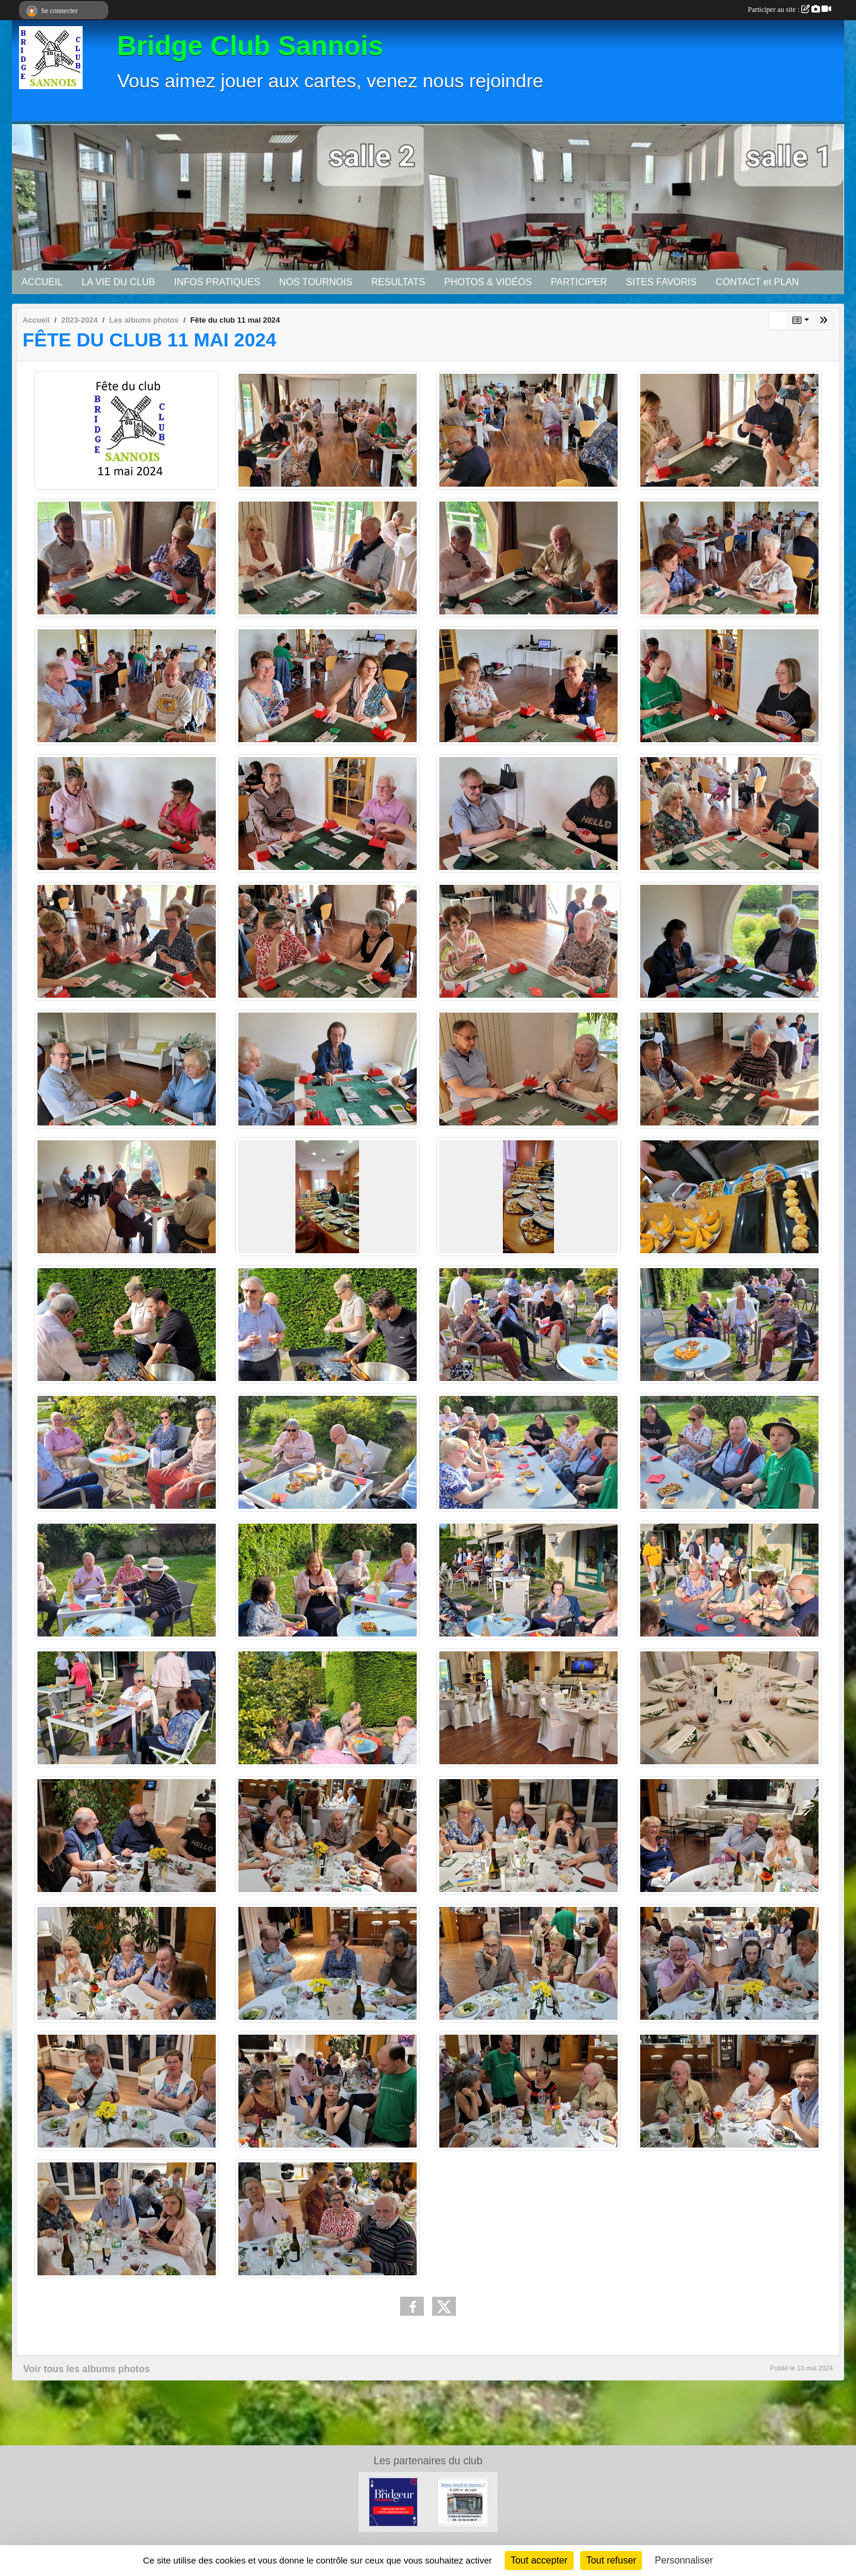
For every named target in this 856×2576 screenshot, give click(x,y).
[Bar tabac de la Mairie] (463, 2501)
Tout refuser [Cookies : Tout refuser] (611, 2560)
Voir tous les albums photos (86, 2369)
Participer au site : (789, 9)
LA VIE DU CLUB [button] (118, 282)
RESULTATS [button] (399, 282)
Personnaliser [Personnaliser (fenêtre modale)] (684, 2560)
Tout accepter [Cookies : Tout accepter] (539, 2560)
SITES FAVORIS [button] (661, 282)
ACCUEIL (41, 282)
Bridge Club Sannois (250, 46)
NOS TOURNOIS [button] (316, 282)
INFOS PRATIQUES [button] (217, 282)
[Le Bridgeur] (393, 2501)
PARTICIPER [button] (579, 282)
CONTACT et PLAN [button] (757, 282)
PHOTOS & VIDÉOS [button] (487, 282)
